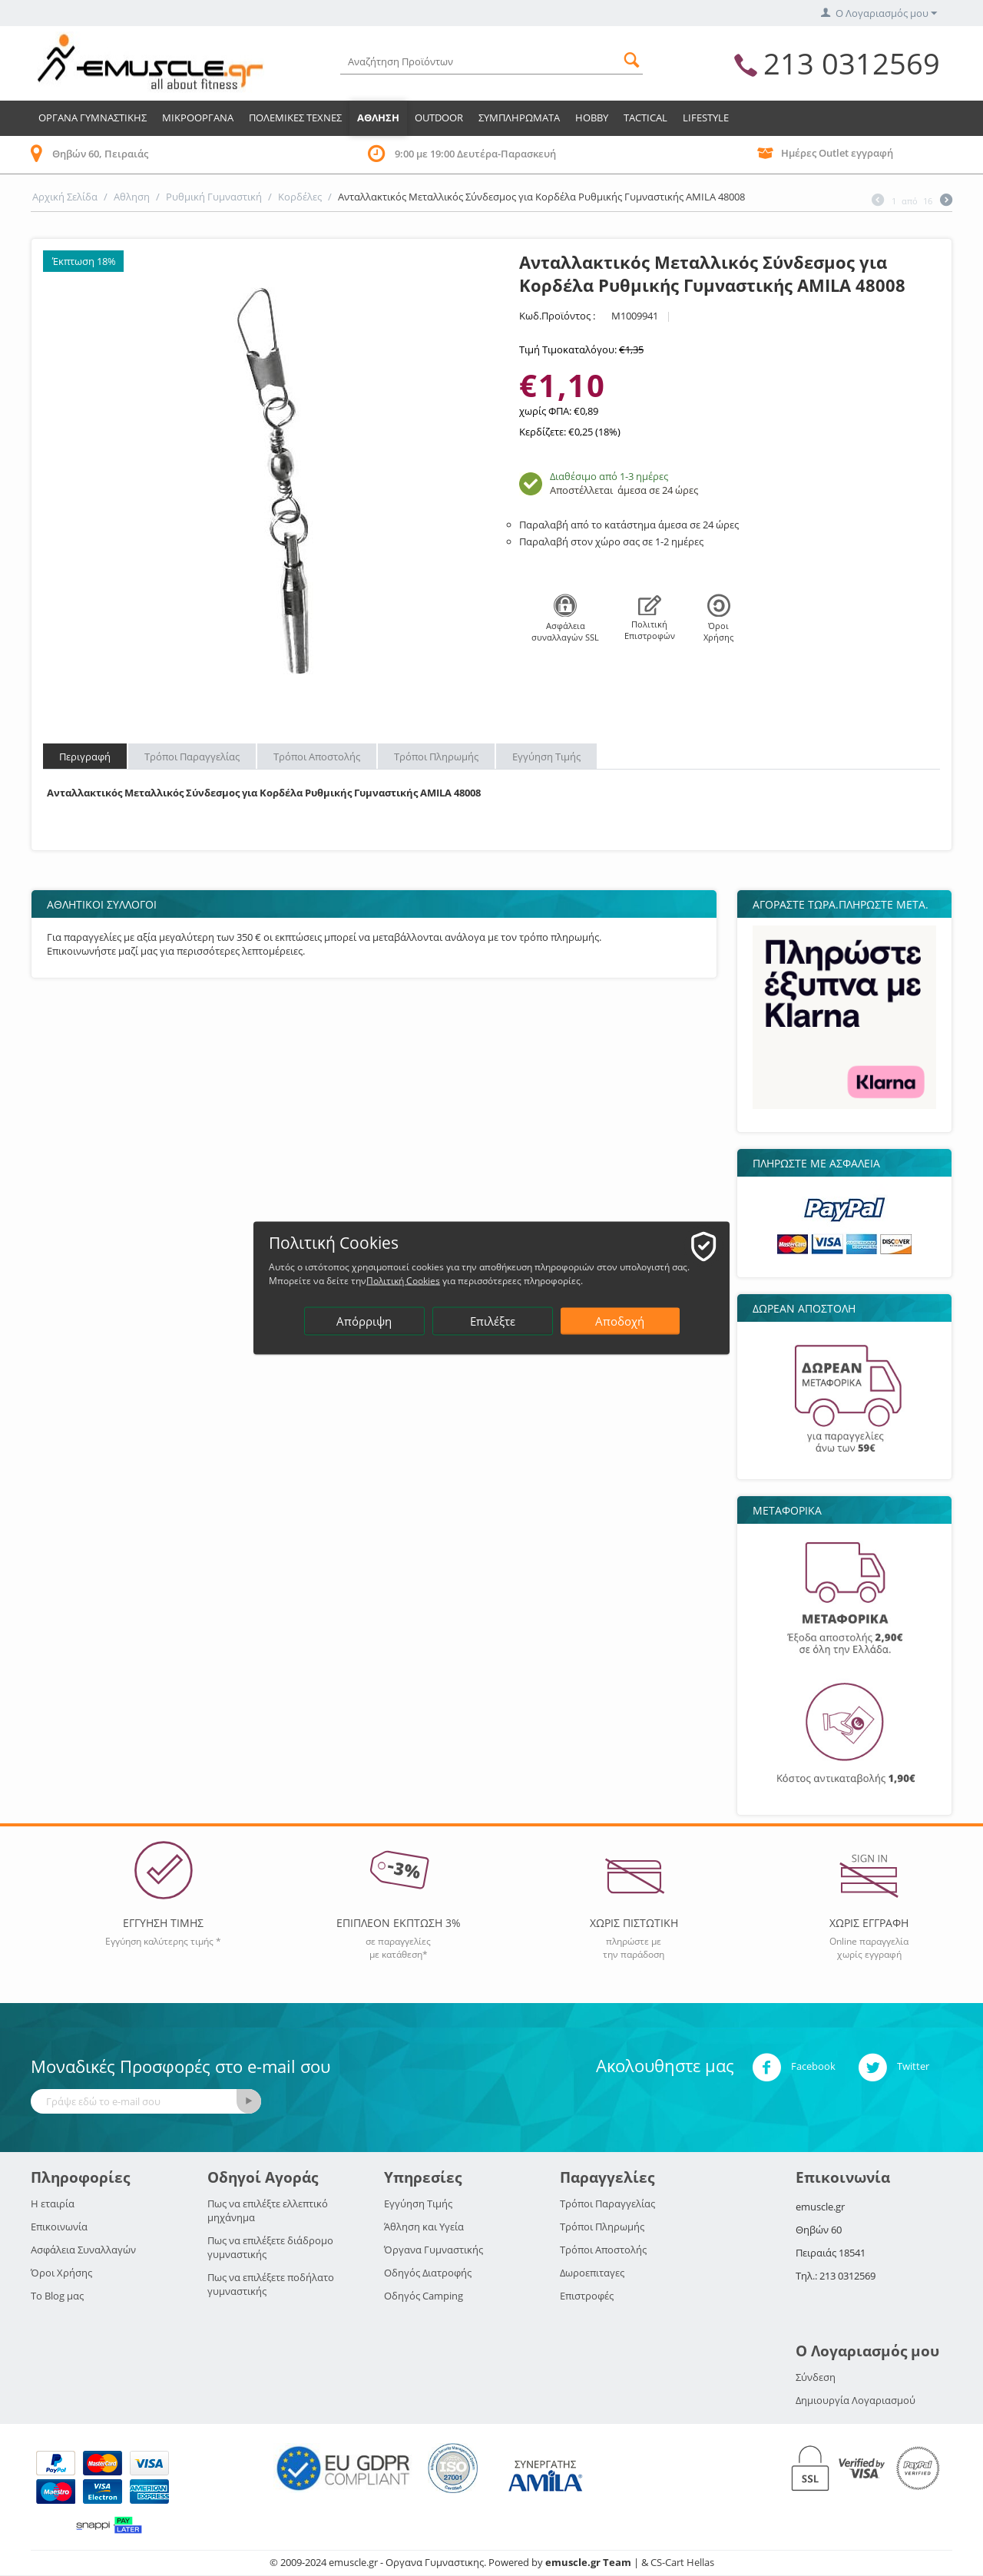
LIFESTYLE (706, 117)
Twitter (893, 2067)
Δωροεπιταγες (592, 2273)
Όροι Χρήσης (61, 2273)
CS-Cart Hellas (682, 2562)
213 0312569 (851, 63)
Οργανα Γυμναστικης (92, 117)
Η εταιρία (52, 2203)
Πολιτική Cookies (403, 1280)
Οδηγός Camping (423, 2296)
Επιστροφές (587, 2296)
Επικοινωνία (59, 2226)
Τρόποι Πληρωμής (436, 756)
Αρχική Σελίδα (65, 197)
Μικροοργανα (197, 117)
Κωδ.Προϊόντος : (557, 316)
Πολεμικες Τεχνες (295, 117)
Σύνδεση (816, 2377)
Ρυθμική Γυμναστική (214, 197)
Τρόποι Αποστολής (316, 756)
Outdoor (439, 117)
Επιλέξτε (492, 1321)
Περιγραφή (85, 756)
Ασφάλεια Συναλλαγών (83, 2249)
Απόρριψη (364, 1321)
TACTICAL (645, 117)
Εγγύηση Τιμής (546, 756)
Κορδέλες (300, 197)
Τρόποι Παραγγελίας (192, 756)
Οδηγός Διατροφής (428, 2273)
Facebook (794, 2067)
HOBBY (591, 117)
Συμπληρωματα (519, 117)
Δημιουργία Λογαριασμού (855, 2400)
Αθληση (378, 117)
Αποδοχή (619, 1321)
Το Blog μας (57, 2296)
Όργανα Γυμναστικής (433, 2249)
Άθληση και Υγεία (424, 2226)
